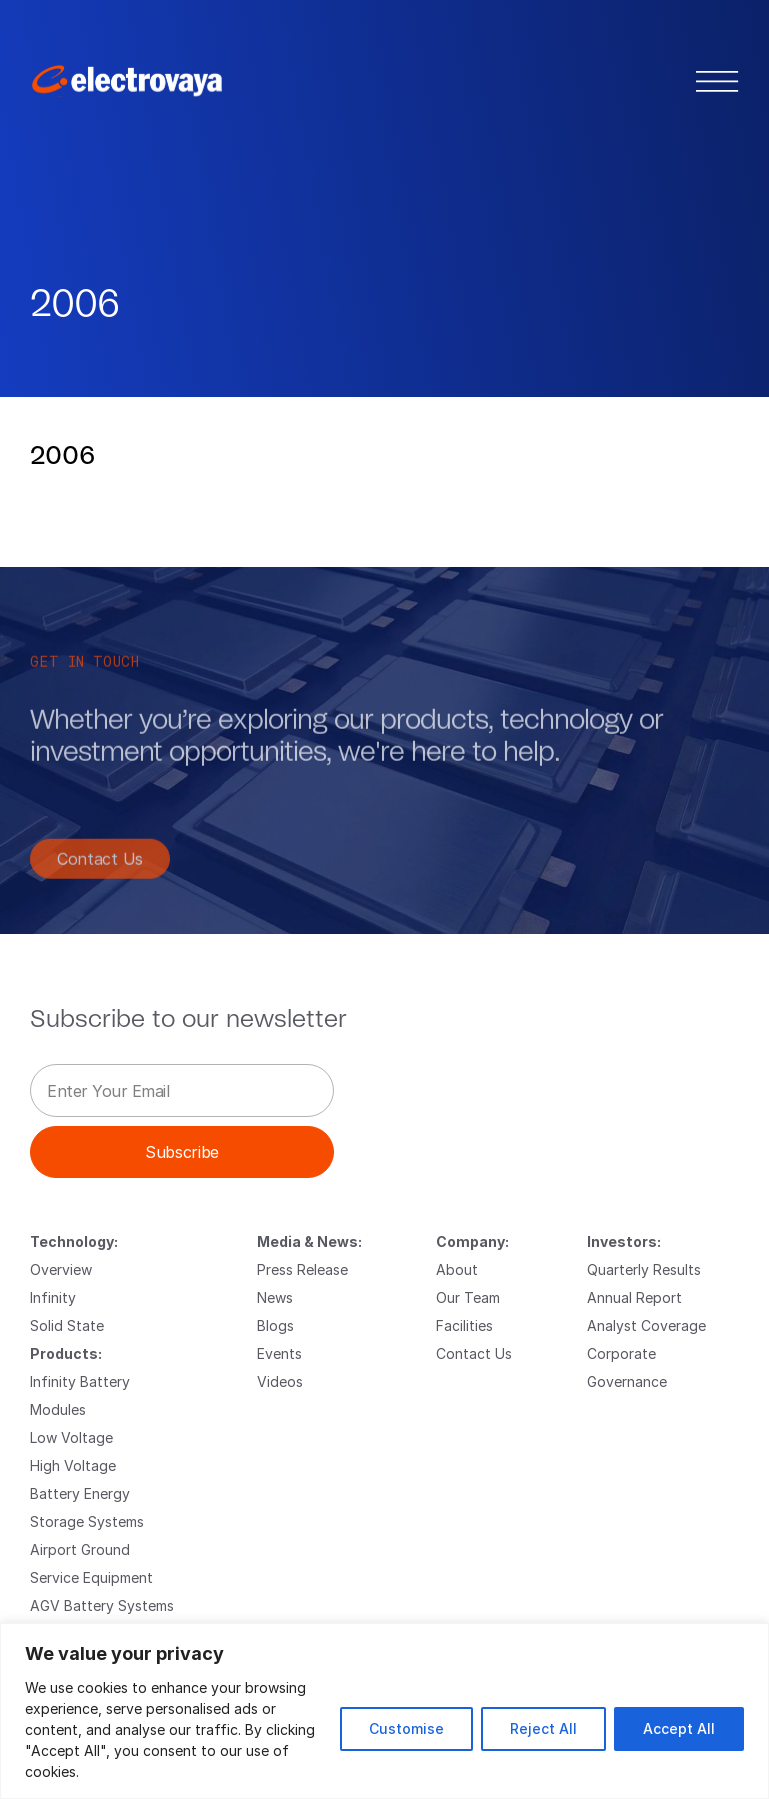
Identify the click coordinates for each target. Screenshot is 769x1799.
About (457, 1269)
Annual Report (634, 1297)
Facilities (464, 1325)
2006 (62, 456)
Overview (61, 1269)
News (275, 1297)
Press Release (302, 1269)
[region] (384, 1711)
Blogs (275, 1325)
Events (279, 1353)
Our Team (468, 1297)
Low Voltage (71, 1437)
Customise (406, 1728)
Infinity (53, 1297)
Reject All (543, 1728)
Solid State (67, 1325)
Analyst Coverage (646, 1325)
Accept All (679, 1728)
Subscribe (182, 1151)
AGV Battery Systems (102, 1605)
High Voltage (73, 1465)
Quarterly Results (644, 1269)
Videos (280, 1381)
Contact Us (100, 866)
